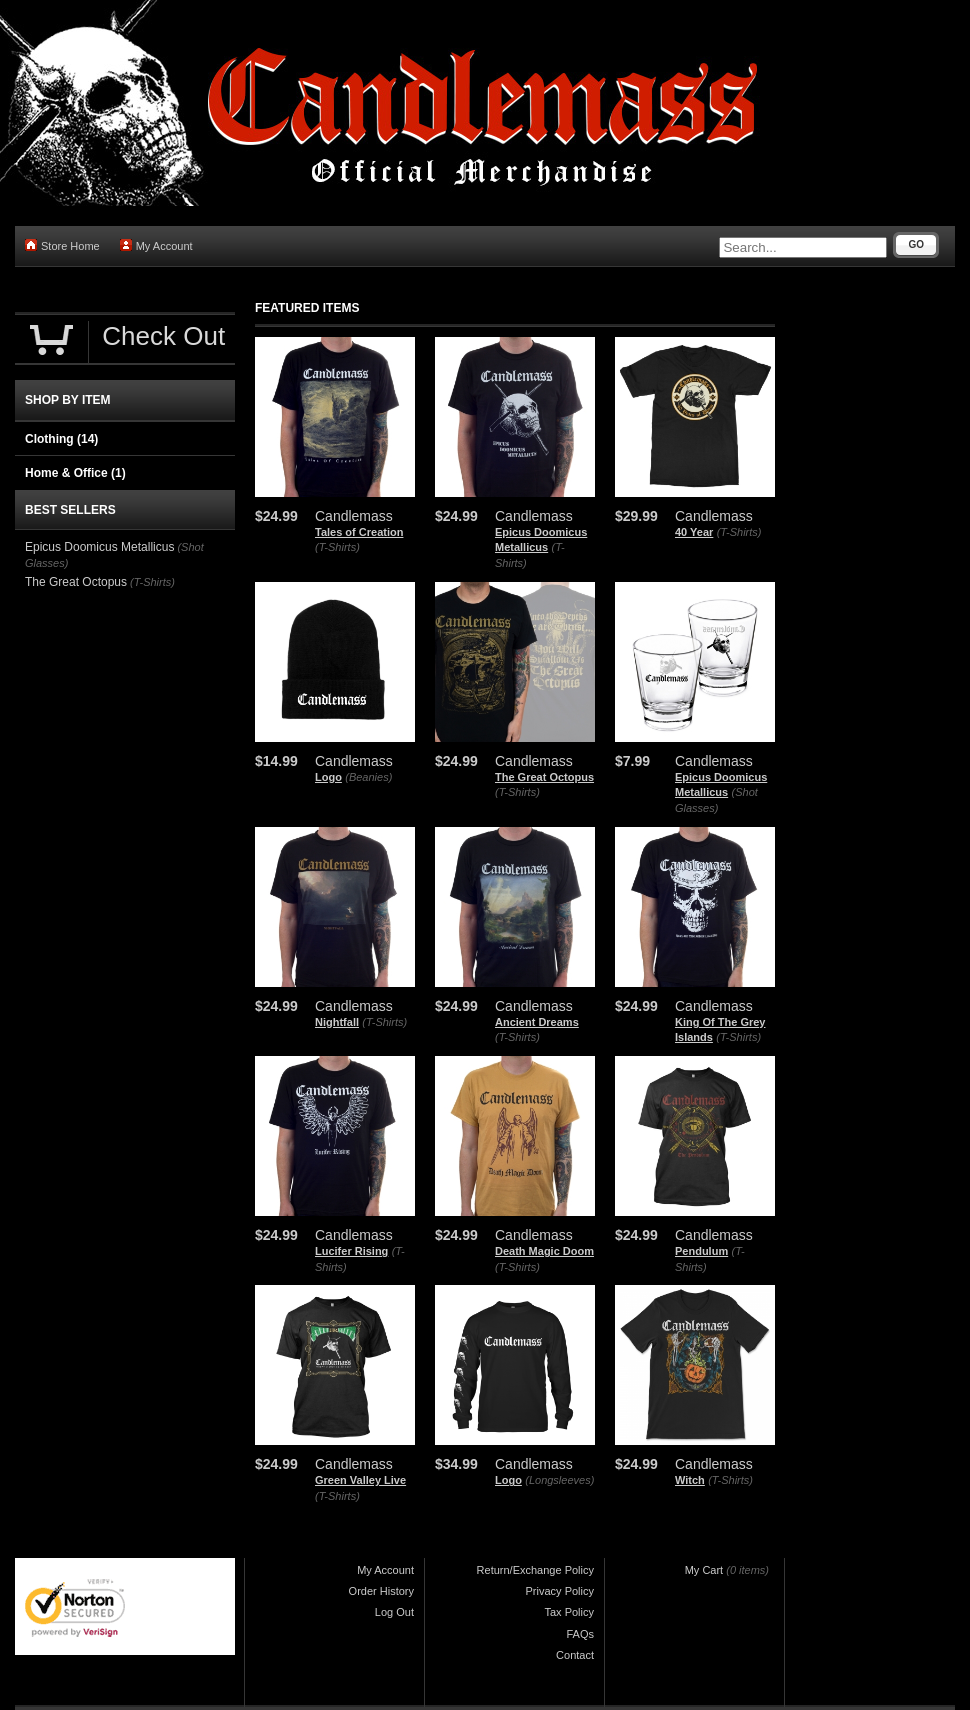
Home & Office (75, 473)
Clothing (61, 439)
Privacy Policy (560, 1591)
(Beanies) (368, 777)
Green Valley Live (360, 1480)
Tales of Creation (359, 532)
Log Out (394, 1612)
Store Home (62, 245)
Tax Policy (569, 1612)
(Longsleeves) (559, 1480)
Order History (381, 1591)
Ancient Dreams (537, 1022)
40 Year (694, 532)
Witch (690, 1480)
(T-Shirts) (337, 547)
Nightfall (337, 1022)
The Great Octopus (544, 777)
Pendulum (701, 1251)
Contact (575, 1655)
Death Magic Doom (544, 1251)
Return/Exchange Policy (535, 1570)
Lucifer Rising (351, 1251)
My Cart (704, 1570)
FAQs (580, 1634)
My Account (156, 245)
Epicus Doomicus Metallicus (99, 547)
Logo (328, 777)
